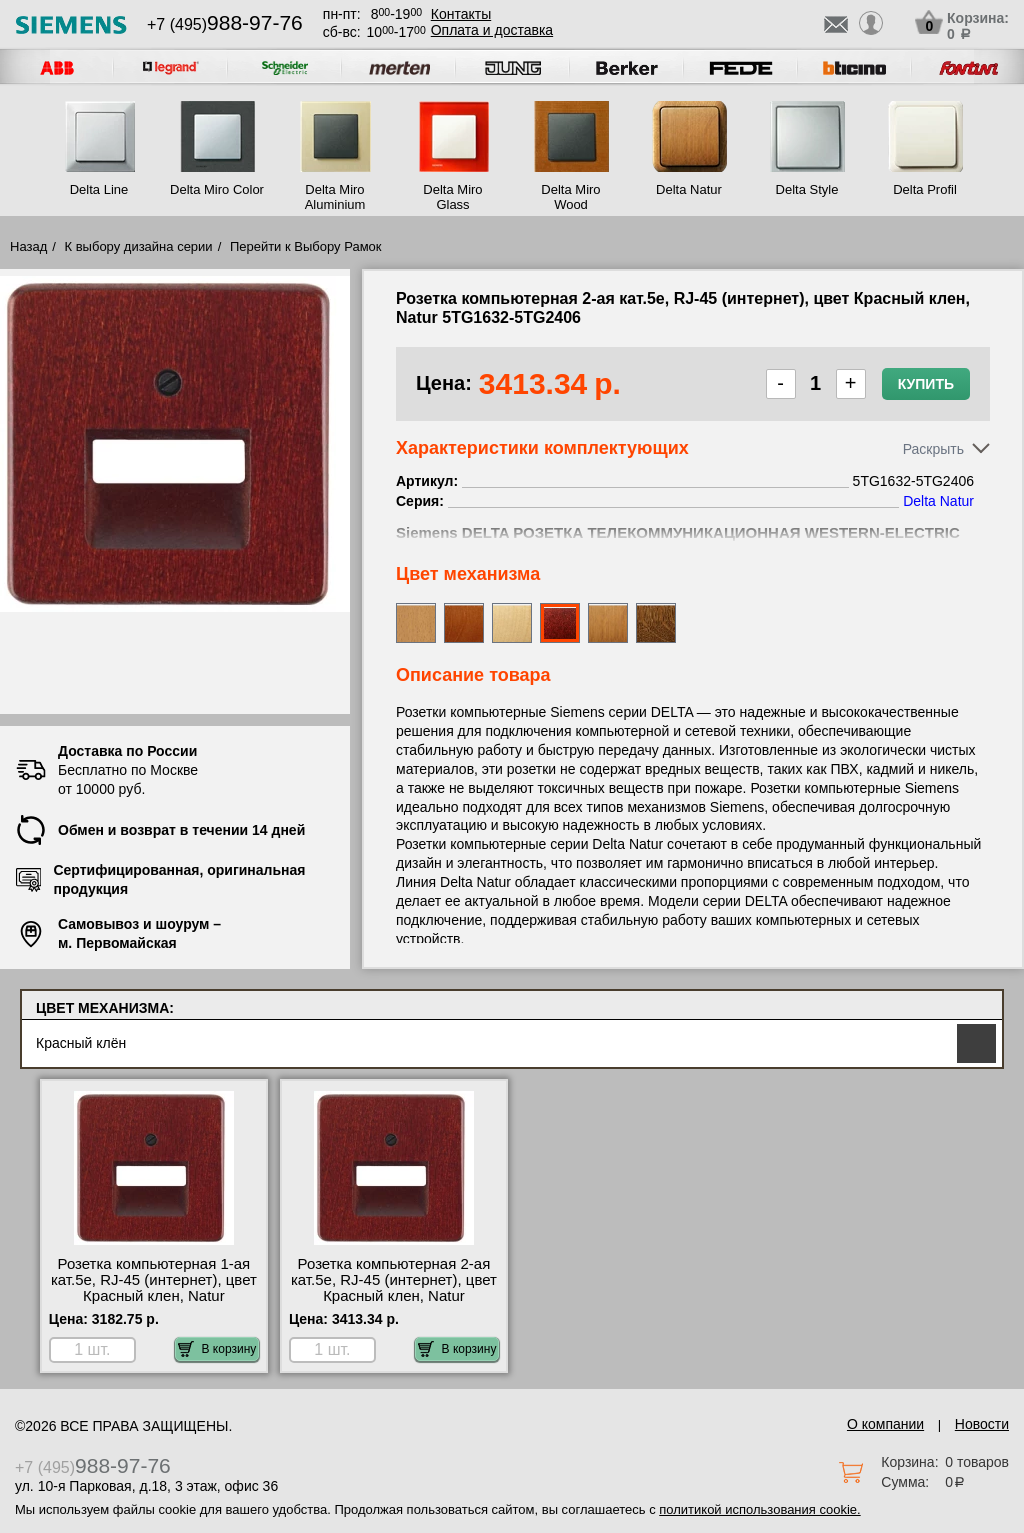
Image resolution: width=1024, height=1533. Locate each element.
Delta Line (99, 189)
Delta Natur (689, 189)
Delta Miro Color (217, 189)
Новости (982, 1424)
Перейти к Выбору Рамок (306, 246)
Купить (926, 384)
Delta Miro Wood (570, 197)
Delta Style (807, 189)
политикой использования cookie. (759, 1509)
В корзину (217, 1349)
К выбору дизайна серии (139, 246)
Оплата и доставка (492, 30)
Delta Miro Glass (452, 197)
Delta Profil (925, 189)
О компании (885, 1424)
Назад (28, 246)
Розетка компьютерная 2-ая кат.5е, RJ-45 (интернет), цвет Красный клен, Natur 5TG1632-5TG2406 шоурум (394, 1288)
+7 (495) (225, 24)
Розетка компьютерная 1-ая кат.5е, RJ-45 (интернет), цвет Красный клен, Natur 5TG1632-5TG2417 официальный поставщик (154, 1296)
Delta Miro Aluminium (335, 197)
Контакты (461, 14)
